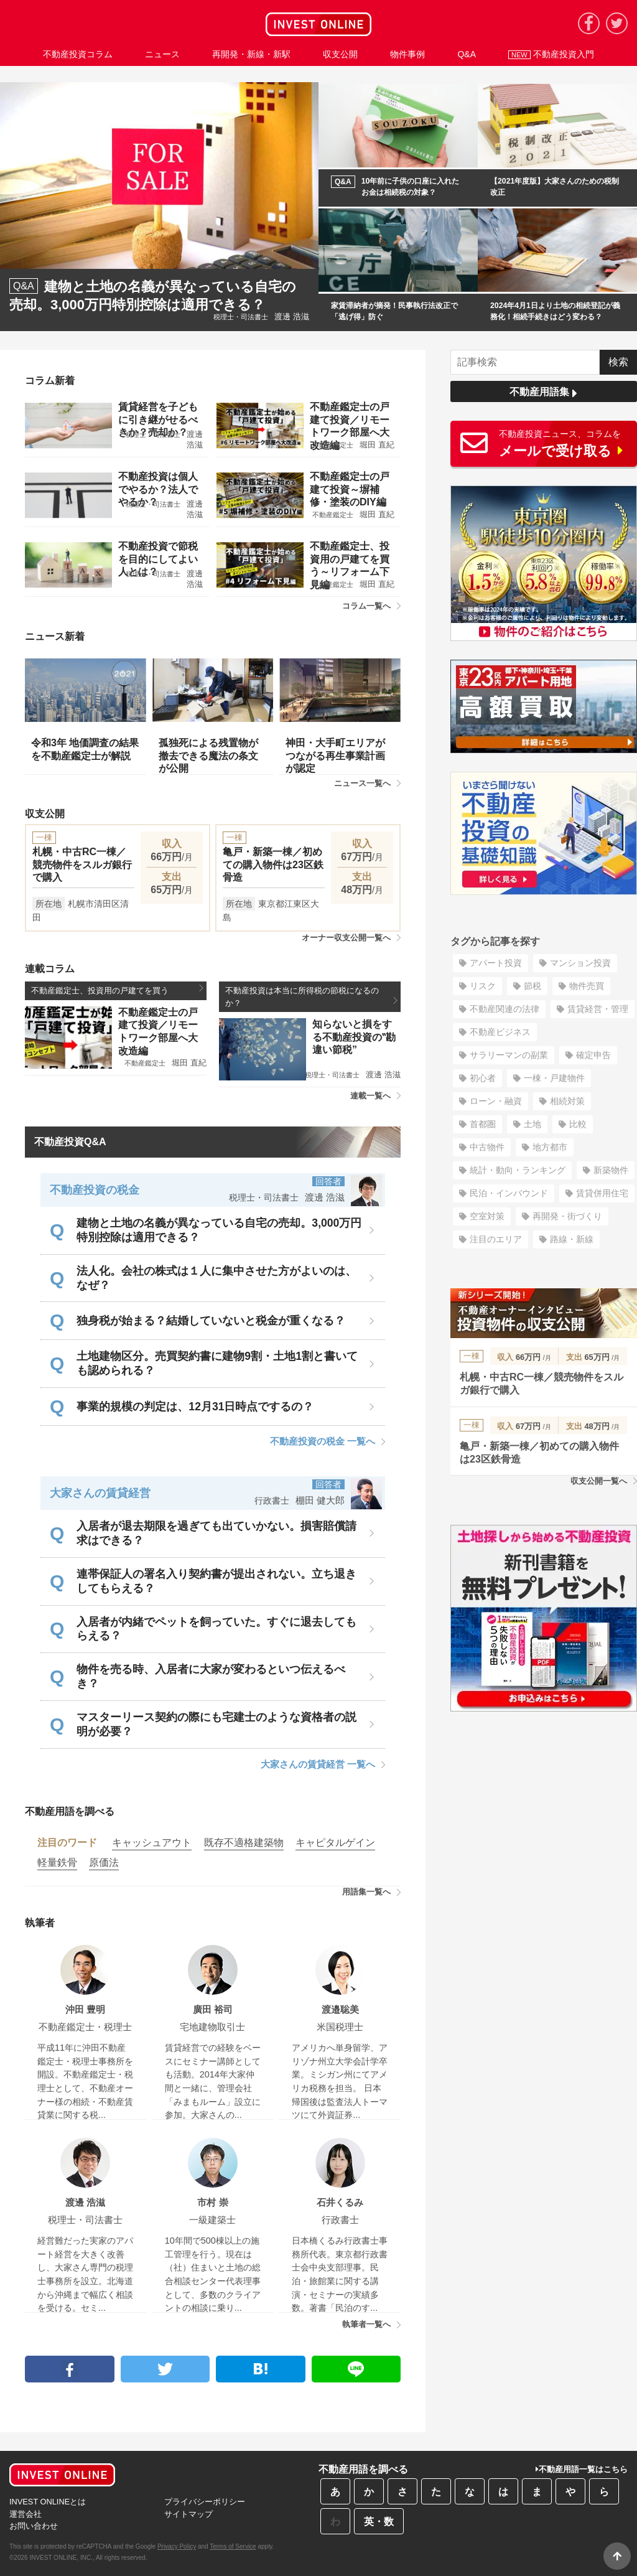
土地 (532, 1124)
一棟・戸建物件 (554, 1078)
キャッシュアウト (152, 1842)
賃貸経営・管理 (597, 1009)
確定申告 (593, 1055)
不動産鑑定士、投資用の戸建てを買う (117, 990)
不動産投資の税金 (94, 1190)
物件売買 (586, 986)
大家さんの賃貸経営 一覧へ (323, 1764)
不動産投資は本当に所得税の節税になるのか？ (311, 996)
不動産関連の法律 (504, 1009)
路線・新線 (571, 1239)
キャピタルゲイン (335, 1842)
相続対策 (567, 1101)
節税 (532, 986)
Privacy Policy (176, 2546)
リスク (483, 986)
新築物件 (610, 1170)
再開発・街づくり (567, 1216)
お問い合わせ (33, 2526)
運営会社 (25, 2514)
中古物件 (487, 1147)
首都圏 (483, 1124)
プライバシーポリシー (204, 2501)
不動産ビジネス (500, 1032)
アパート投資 (496, 963)
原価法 (104, 1862)
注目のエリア (496, 1239)
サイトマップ (188, 2514)
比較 (578, 1124)
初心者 (483, 1078)
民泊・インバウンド (509, 1193)
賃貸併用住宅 (602, 1193)
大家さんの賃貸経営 (100, 1493)
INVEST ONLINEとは (47, 2501)
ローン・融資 (496, 1101)
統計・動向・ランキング (517, 1170)
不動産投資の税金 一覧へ (327, 1441)
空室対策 (487, 1216)
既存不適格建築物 (244, 1842)
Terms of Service (233, 2546)
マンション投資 (580, 963)
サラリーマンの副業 (509, 1055)
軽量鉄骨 (57, 1862)
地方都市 (549, 1147)
